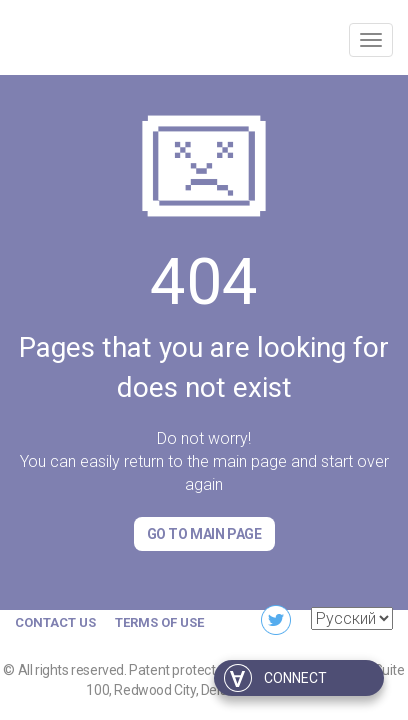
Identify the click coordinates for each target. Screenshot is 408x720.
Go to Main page (204, 534)
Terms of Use (159, 622)
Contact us (55, 622)
